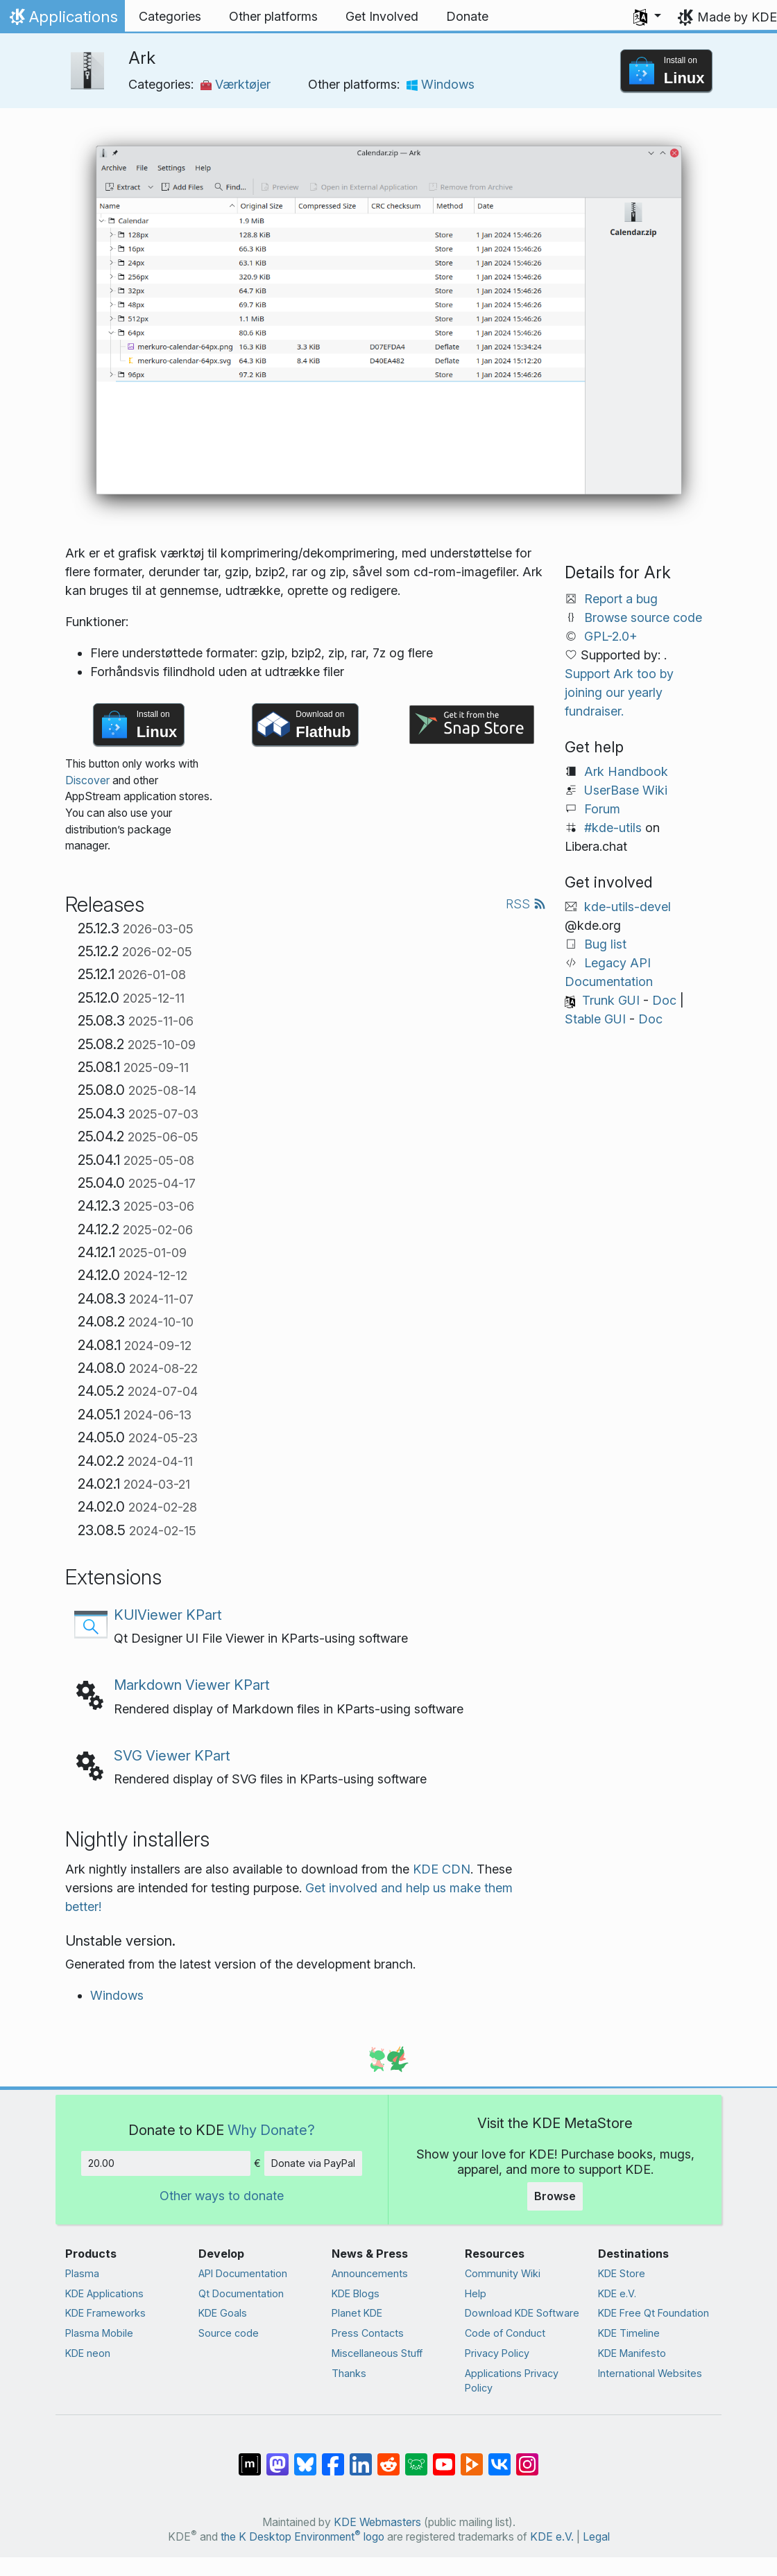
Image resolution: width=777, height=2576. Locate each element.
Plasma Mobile (99, 2333)
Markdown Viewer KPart (192, 1684)
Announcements (370, 2273)
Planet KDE (357, 2313)
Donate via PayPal (313, 2163)
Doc (664, 1000)
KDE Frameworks (105, 2313)
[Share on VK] (499, 2457)
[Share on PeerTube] (472, 2457)
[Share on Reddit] (388, 2457)
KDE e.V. (617, 2293)
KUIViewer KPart (168, 1614)
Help (475, 2293)
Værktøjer (235, 84)
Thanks (349, 2373)
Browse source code (643, 617)
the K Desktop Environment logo (302, 2536)
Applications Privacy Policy (511, 2380)
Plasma (82, 2273)
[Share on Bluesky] (305, 2457)
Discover (87, 780)
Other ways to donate (222, 2195)
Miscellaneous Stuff (377, 2353)
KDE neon (87, 2353)
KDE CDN (441, 1869)
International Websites (650, 2373)
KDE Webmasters (377, 2522)
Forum (602, 809)
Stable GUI (595, 1019)
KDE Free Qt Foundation (653, 2313)
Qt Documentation (241, 2293)
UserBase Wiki (625, 790)
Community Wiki (502, 2273)
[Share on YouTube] (444, 2457)
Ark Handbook (626, 771)
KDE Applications (104, 2293)
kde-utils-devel (627, 906)
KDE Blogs (355, 2293)
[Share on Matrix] (250, 2457)
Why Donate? (271, 2129)
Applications (62, 20)
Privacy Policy (497, 2353)
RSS (526, 904)
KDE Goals (222, 2313)
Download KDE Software (522, 2313)
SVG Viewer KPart (172, 1755)
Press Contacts (368, 2333)
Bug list (605, 944)
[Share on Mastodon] (277, 2457)
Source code (228, 2333)
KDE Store (621, 2273)
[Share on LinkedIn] (361, 2457)
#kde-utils (613, 827)
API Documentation (242, 2273)
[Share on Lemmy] (416, 2457)
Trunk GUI (611, 1000)
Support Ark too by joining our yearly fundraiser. (619, 692)
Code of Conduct (505, 2333)
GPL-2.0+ (611, 636)
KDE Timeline (629, 2333)
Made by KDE (737, 17)
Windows (441, 84)
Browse (555, 2196)
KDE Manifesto (632, 2353)
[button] (647, 16)
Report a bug (621, 598)
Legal (596, 2536)
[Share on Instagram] (527, 2457)
